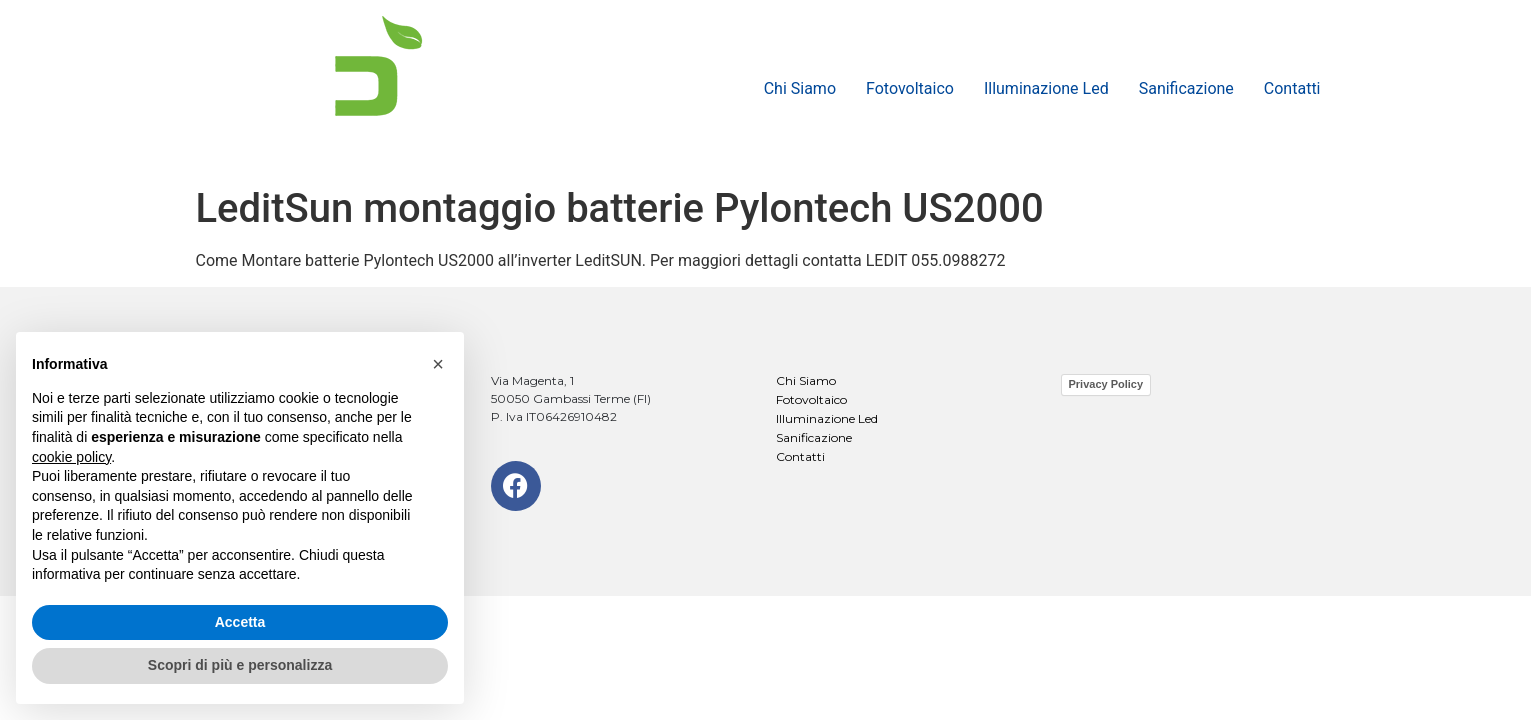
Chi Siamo (800, 88)
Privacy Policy (1106, 384)
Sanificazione (1186, 88)
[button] (438, 364)
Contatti (1292, 88)
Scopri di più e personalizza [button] (240, 665)
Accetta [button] (240, 622)
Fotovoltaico (910, 88)
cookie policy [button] (71, 457)
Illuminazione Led (1046, 88)
